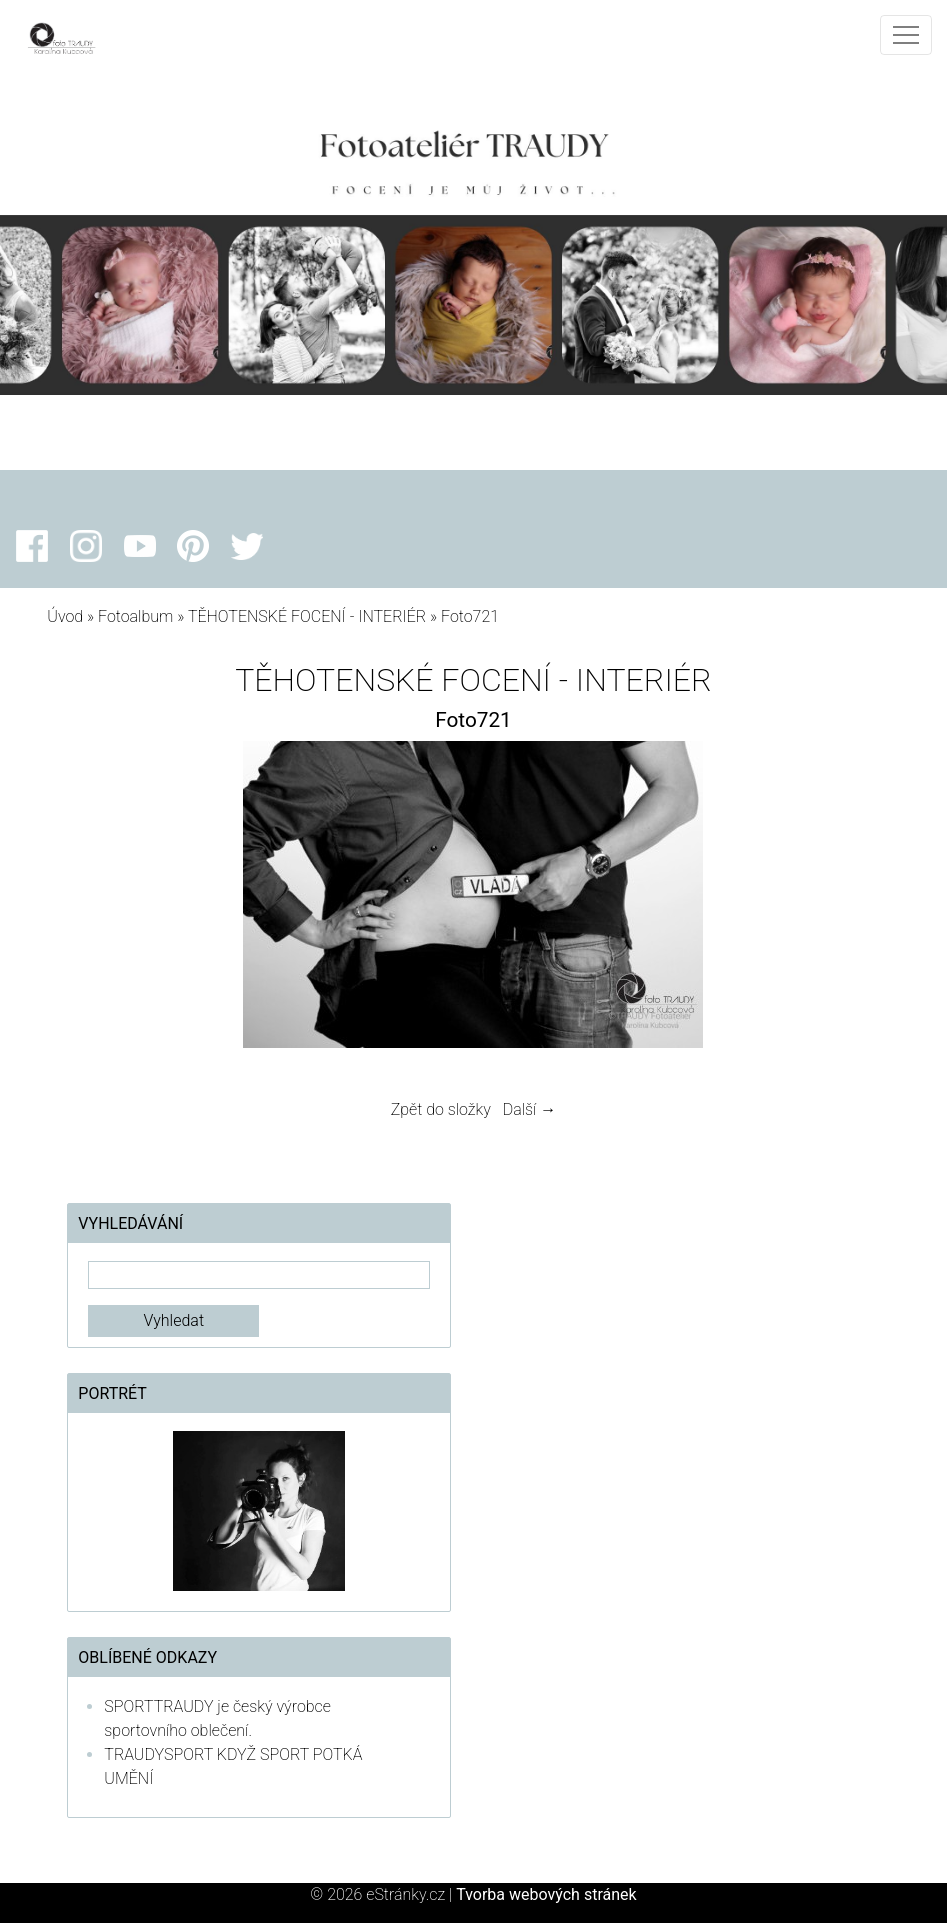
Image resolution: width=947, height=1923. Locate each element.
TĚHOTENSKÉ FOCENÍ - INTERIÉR (307, 616)
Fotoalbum (135, 616)
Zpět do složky (441, 1109)
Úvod (65, 616)
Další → (530, 1109)
